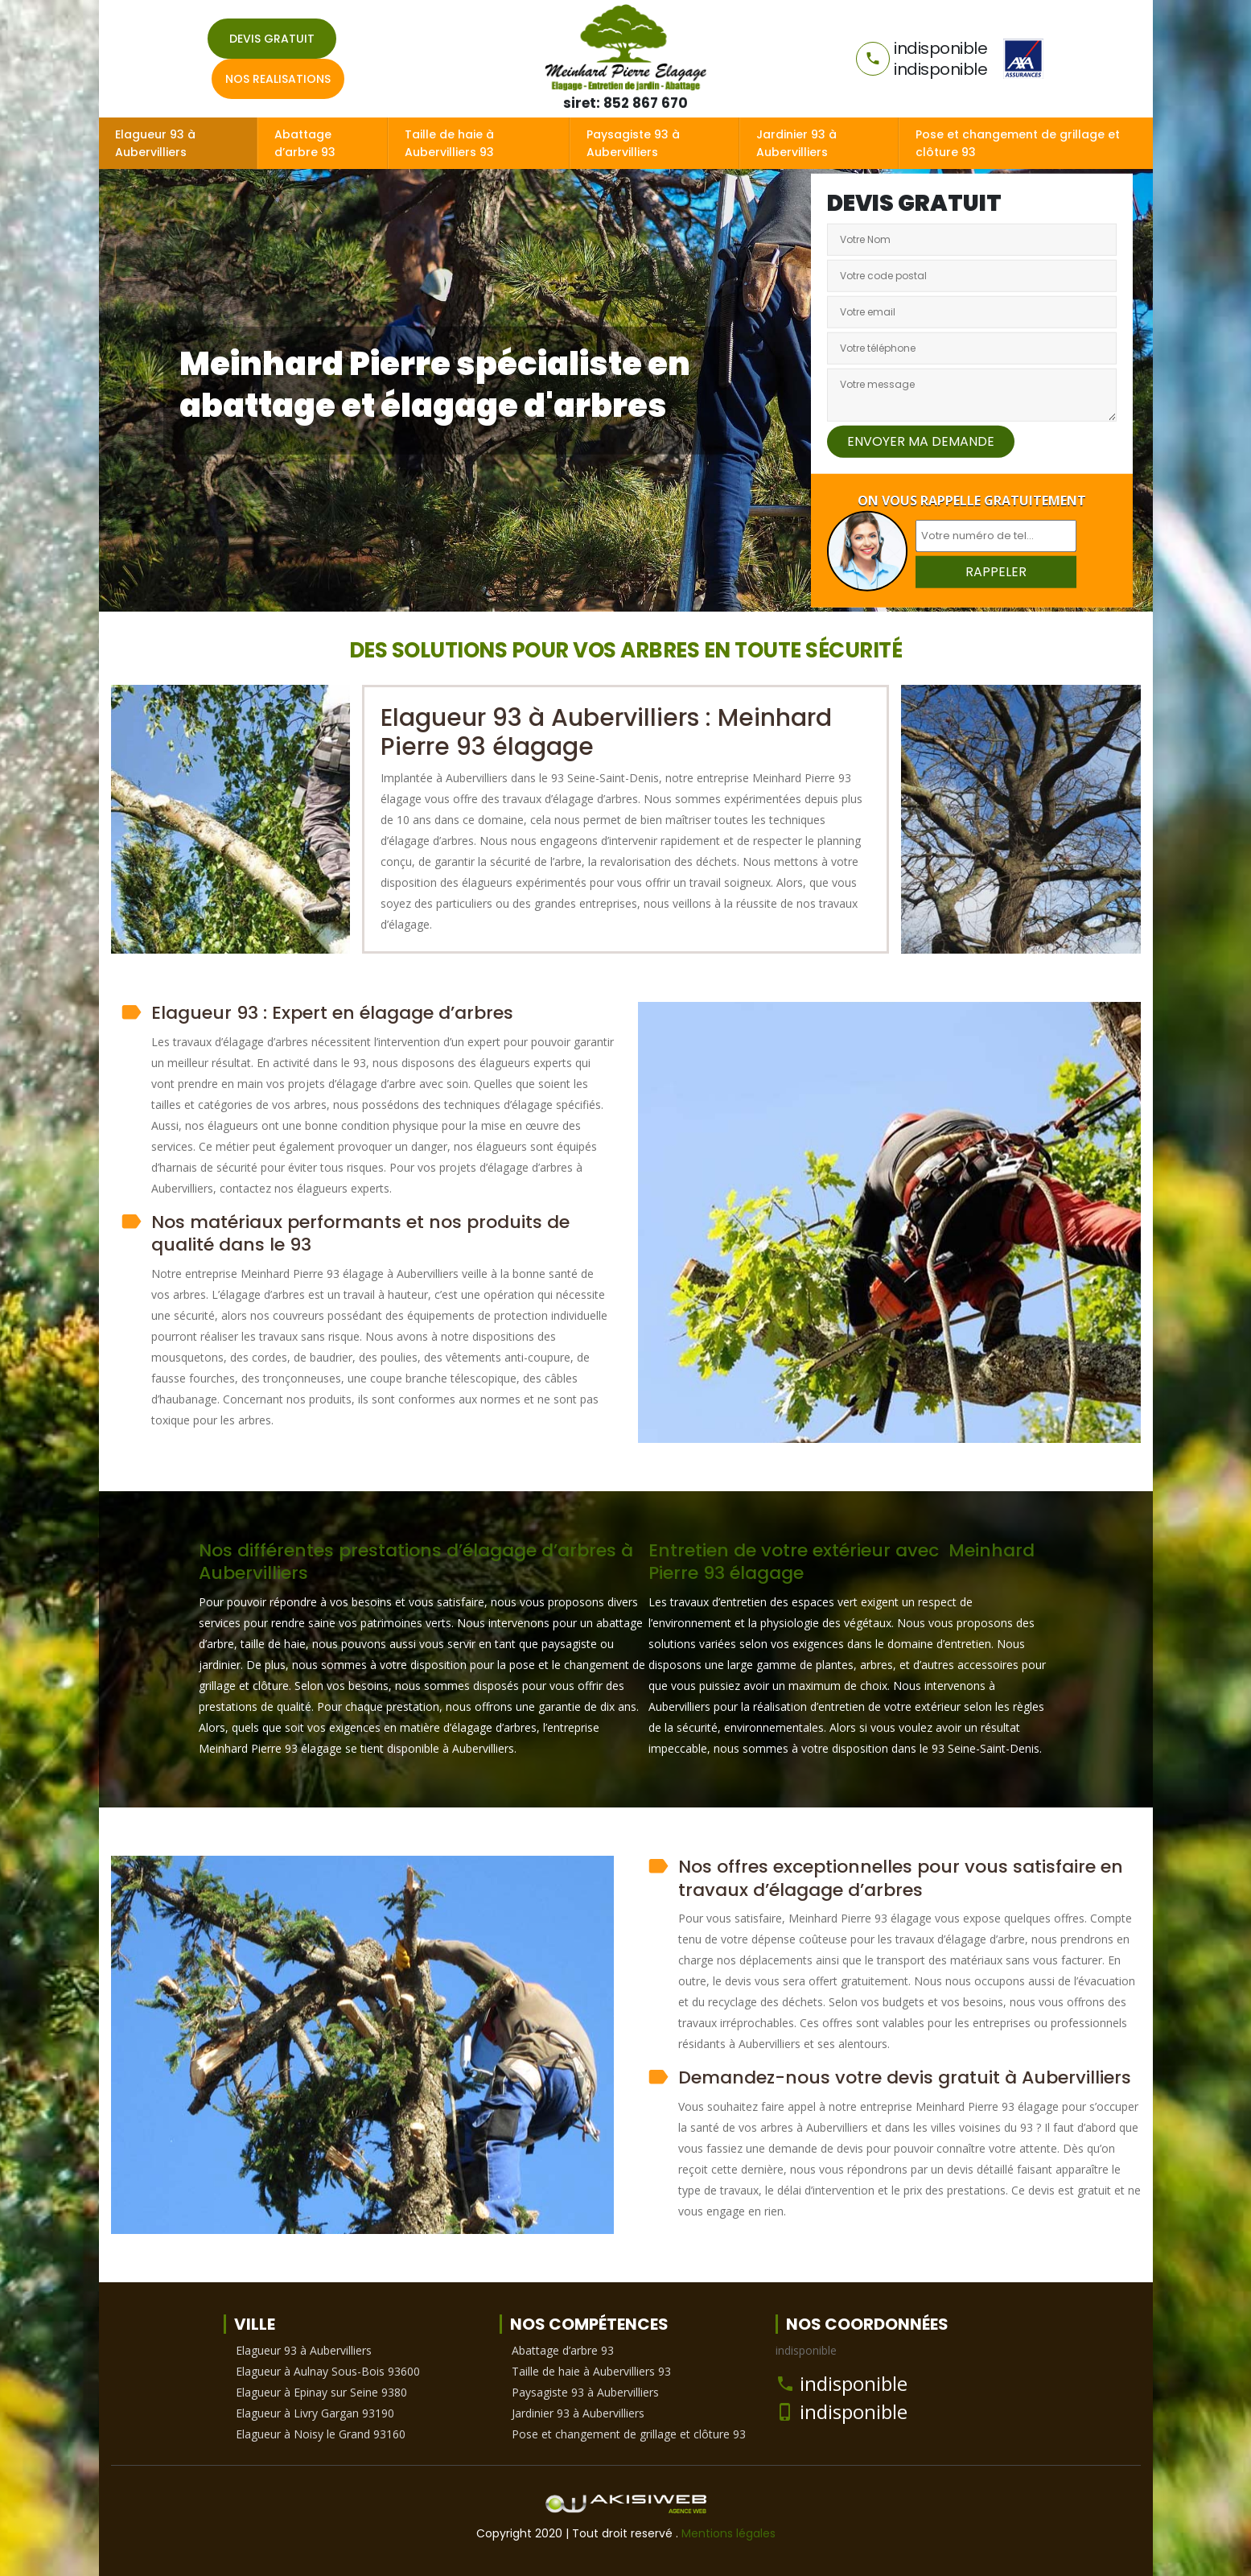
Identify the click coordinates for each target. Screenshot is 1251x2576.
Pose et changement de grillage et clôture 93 (1018, 143)
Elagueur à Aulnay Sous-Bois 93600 (328, 2371)
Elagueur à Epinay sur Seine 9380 (321, 2392)
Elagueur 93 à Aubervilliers (155, 143)
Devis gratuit (272, 39)
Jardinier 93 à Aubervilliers (796, 143)
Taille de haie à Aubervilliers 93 (449, 143)
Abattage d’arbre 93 (304, 143)
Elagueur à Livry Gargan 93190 (315, 2413)
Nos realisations (278, 79)
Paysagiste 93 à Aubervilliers (633, 143)
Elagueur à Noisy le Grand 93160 (320, 2434)
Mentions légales (728, 2533)
